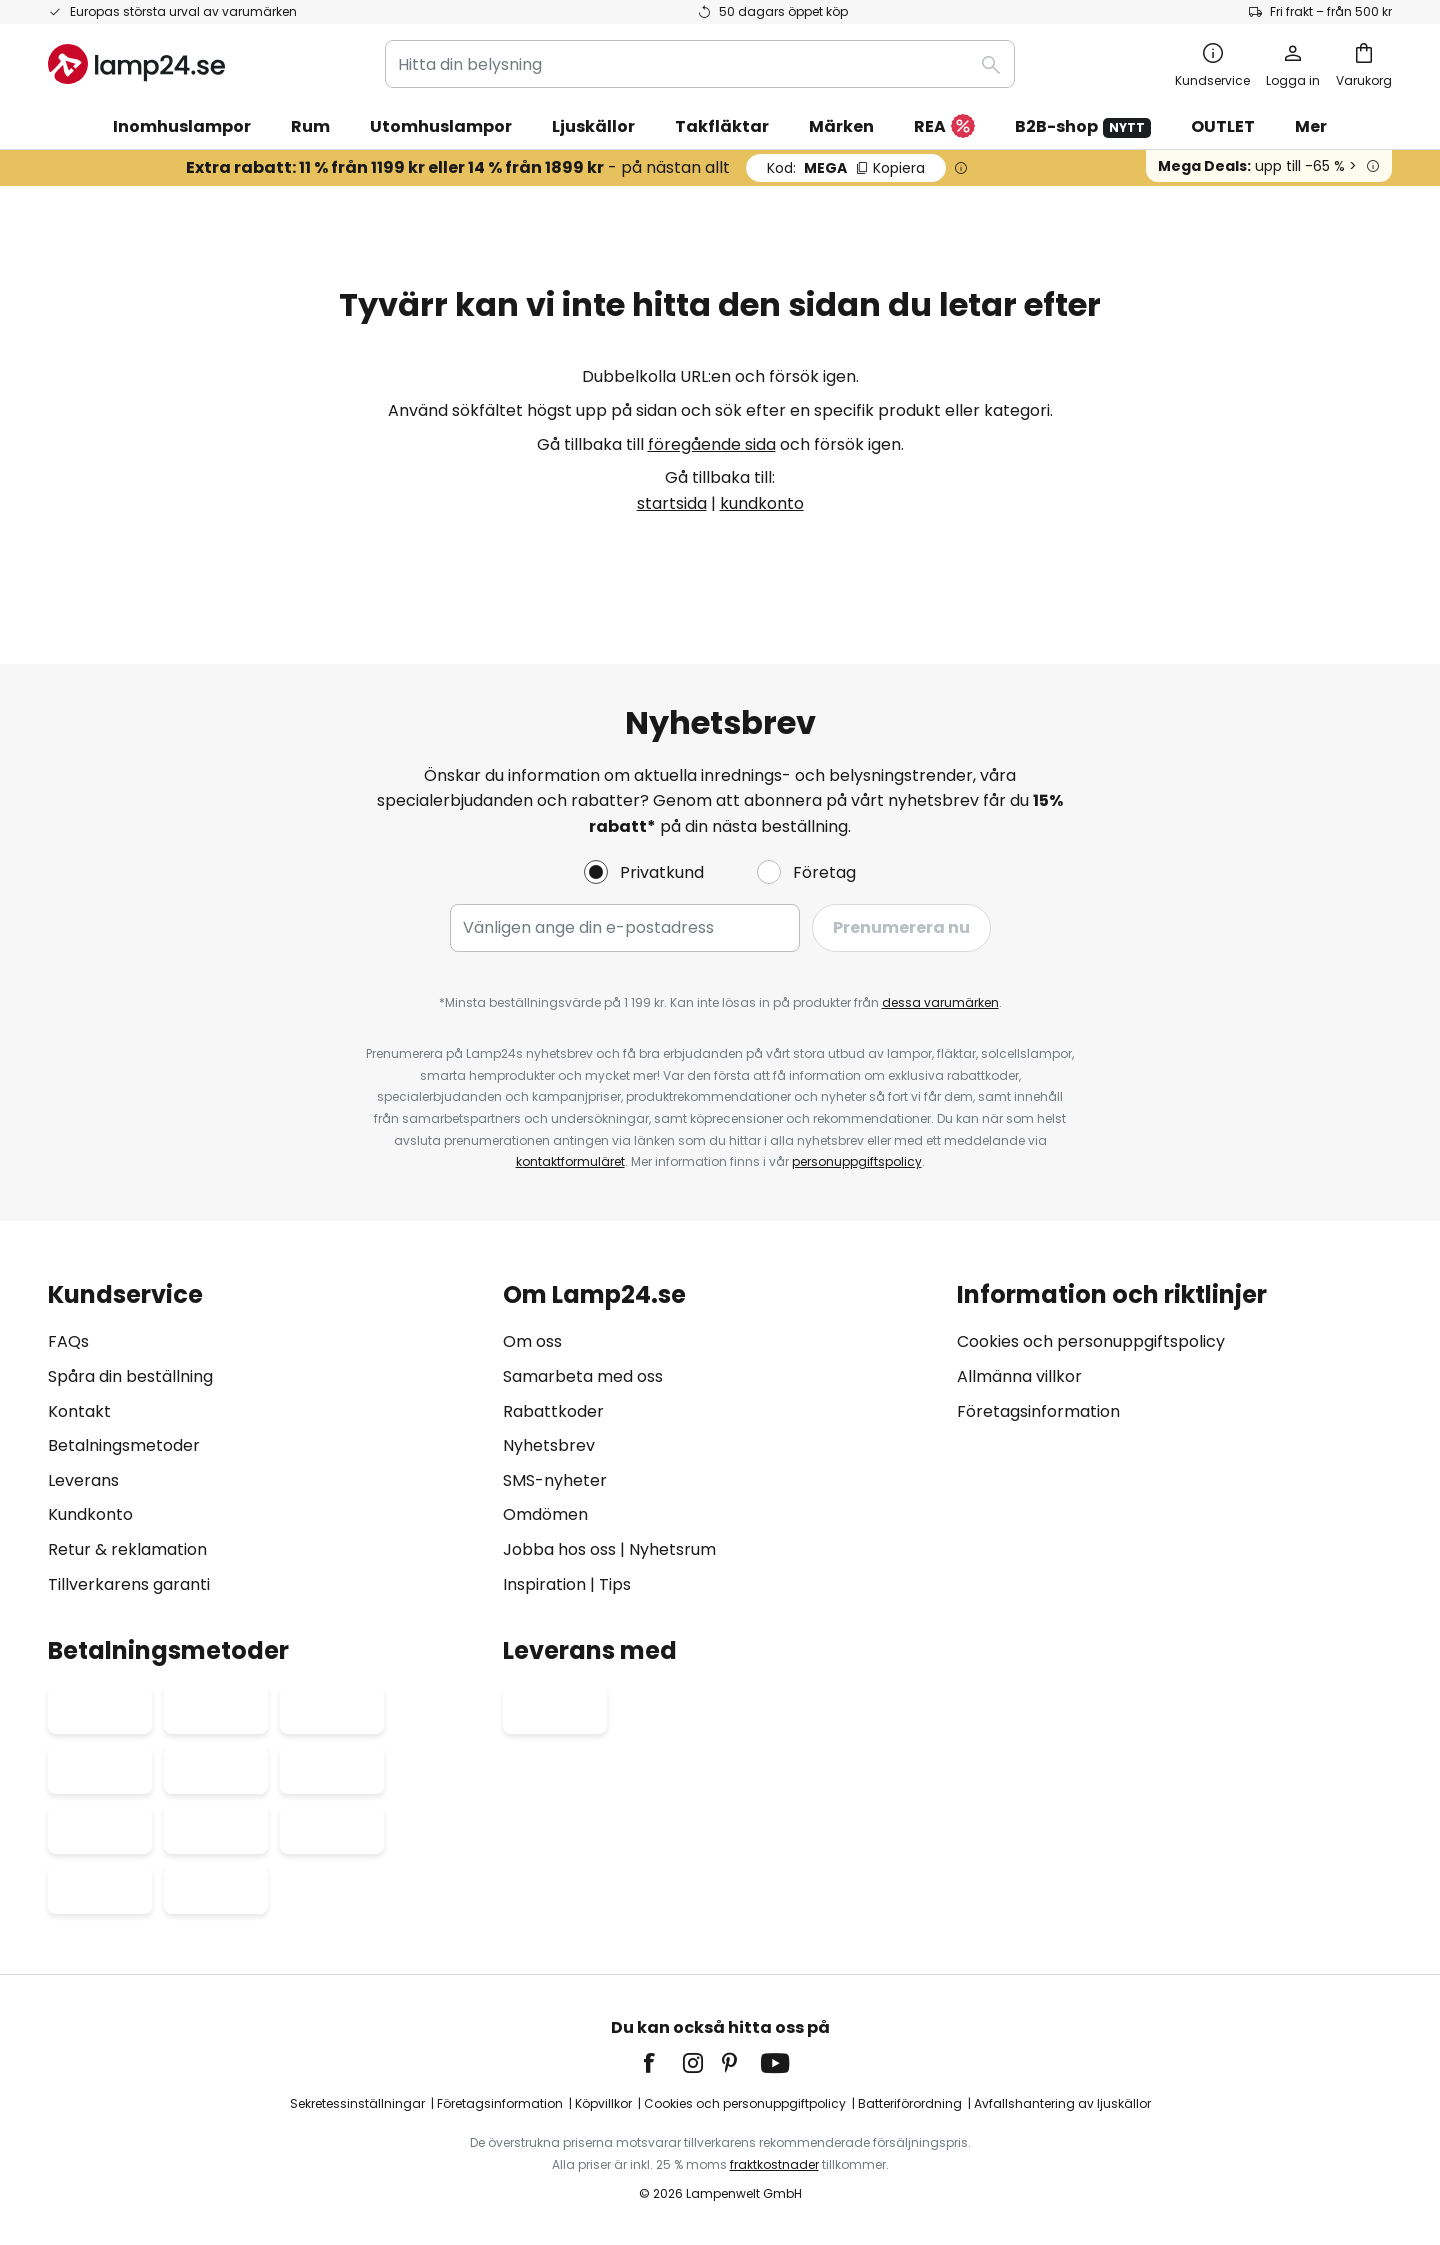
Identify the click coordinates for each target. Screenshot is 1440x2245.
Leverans (83, 1480)
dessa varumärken (940, 1002)
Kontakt (79, 1411)
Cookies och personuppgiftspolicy (1091, 1341)
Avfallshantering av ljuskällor (1062, 2103)
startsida (672, 503)
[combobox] (700, 64)
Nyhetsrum (672, 1549)
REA (944, 127)
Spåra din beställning (130, 1376)
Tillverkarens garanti (129, 1584)
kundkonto (762, 503)
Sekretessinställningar (357, 2103)
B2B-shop (1083, 126)
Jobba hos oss (559, 1549)
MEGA (846, 168)
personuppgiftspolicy (857, 1161)
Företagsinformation (1038, 1411)
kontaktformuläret (570, 1161)
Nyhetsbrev (549, 1445)
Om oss (532, 1341)
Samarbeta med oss (583, 1376)
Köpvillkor (603, 2103)
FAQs (68, 1341)
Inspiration (544, 1584)
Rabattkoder (553, 1411)
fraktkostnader (774, 2164)
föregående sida (712, 444)
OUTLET (1223, 126)
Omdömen (545, 1514)
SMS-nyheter (555, 1480)
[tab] (265, 1439)
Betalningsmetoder (124, 1445)
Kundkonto (90, 1514)
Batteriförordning (910, 2103)
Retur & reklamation (127, 1549)
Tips (615, 1584)
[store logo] (136, 64)
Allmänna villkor (1019, 1376)
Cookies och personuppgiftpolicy (745, 2103)
